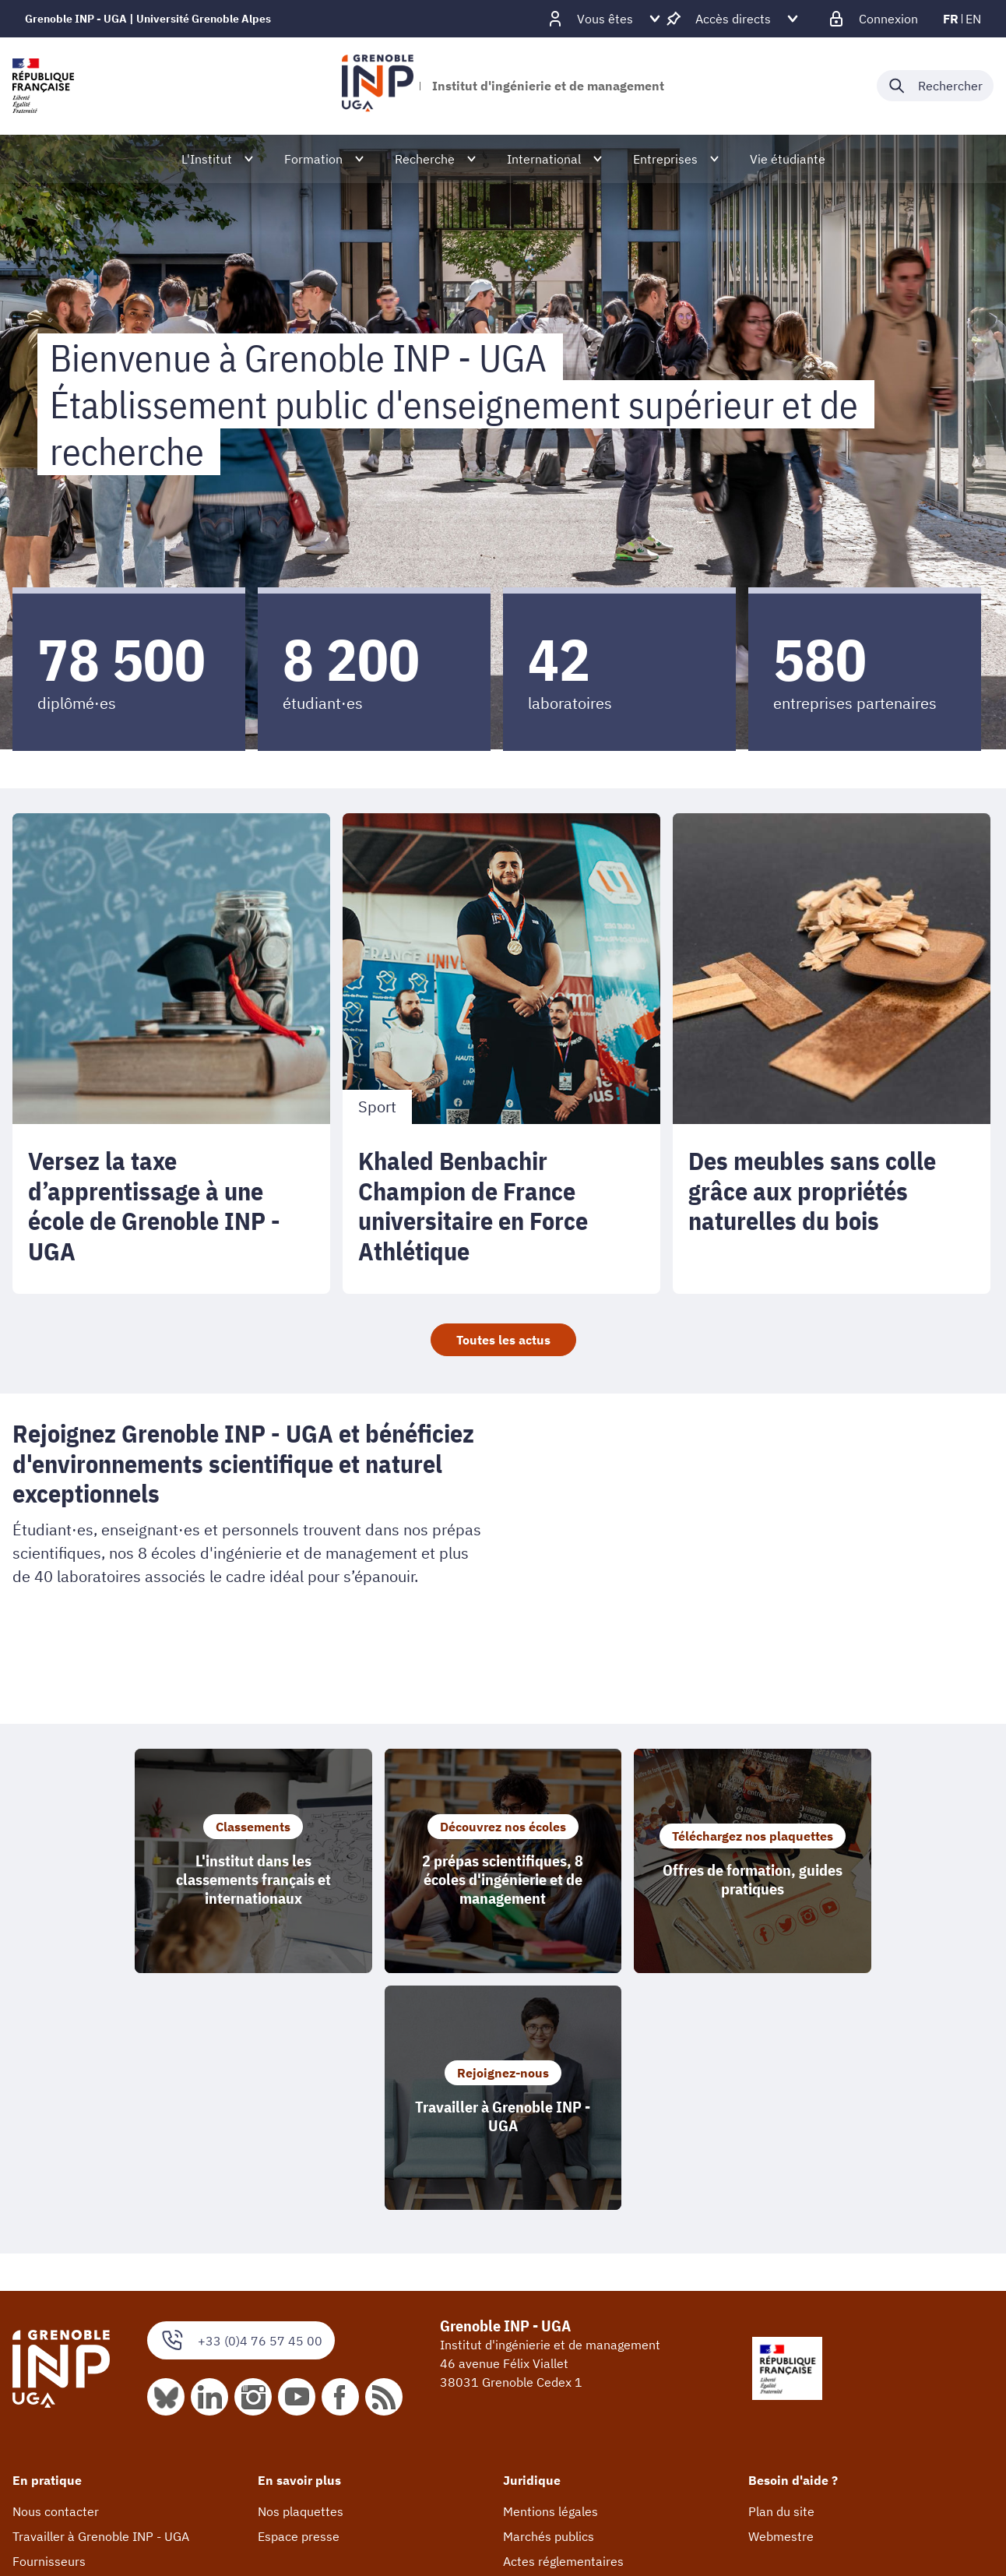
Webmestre (781, 2299)
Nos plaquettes (300, 2274)
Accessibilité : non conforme (582, 2349)
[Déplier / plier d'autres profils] (605, 18)
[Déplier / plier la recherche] (935, 85)
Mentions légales (550, 2274)
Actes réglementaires (563, 2324)
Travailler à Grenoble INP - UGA (100, 2299)
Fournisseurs (49, 2324)
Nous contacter (55, 2274)
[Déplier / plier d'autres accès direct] (733, 18)
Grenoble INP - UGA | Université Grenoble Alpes (148, 19)
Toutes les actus (503, 1340)
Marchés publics (548, 2299)
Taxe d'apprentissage (72, 2349)
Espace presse (298, 2299)
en (973, 18)
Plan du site (781, 2274)
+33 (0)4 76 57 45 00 (241, 2103)
